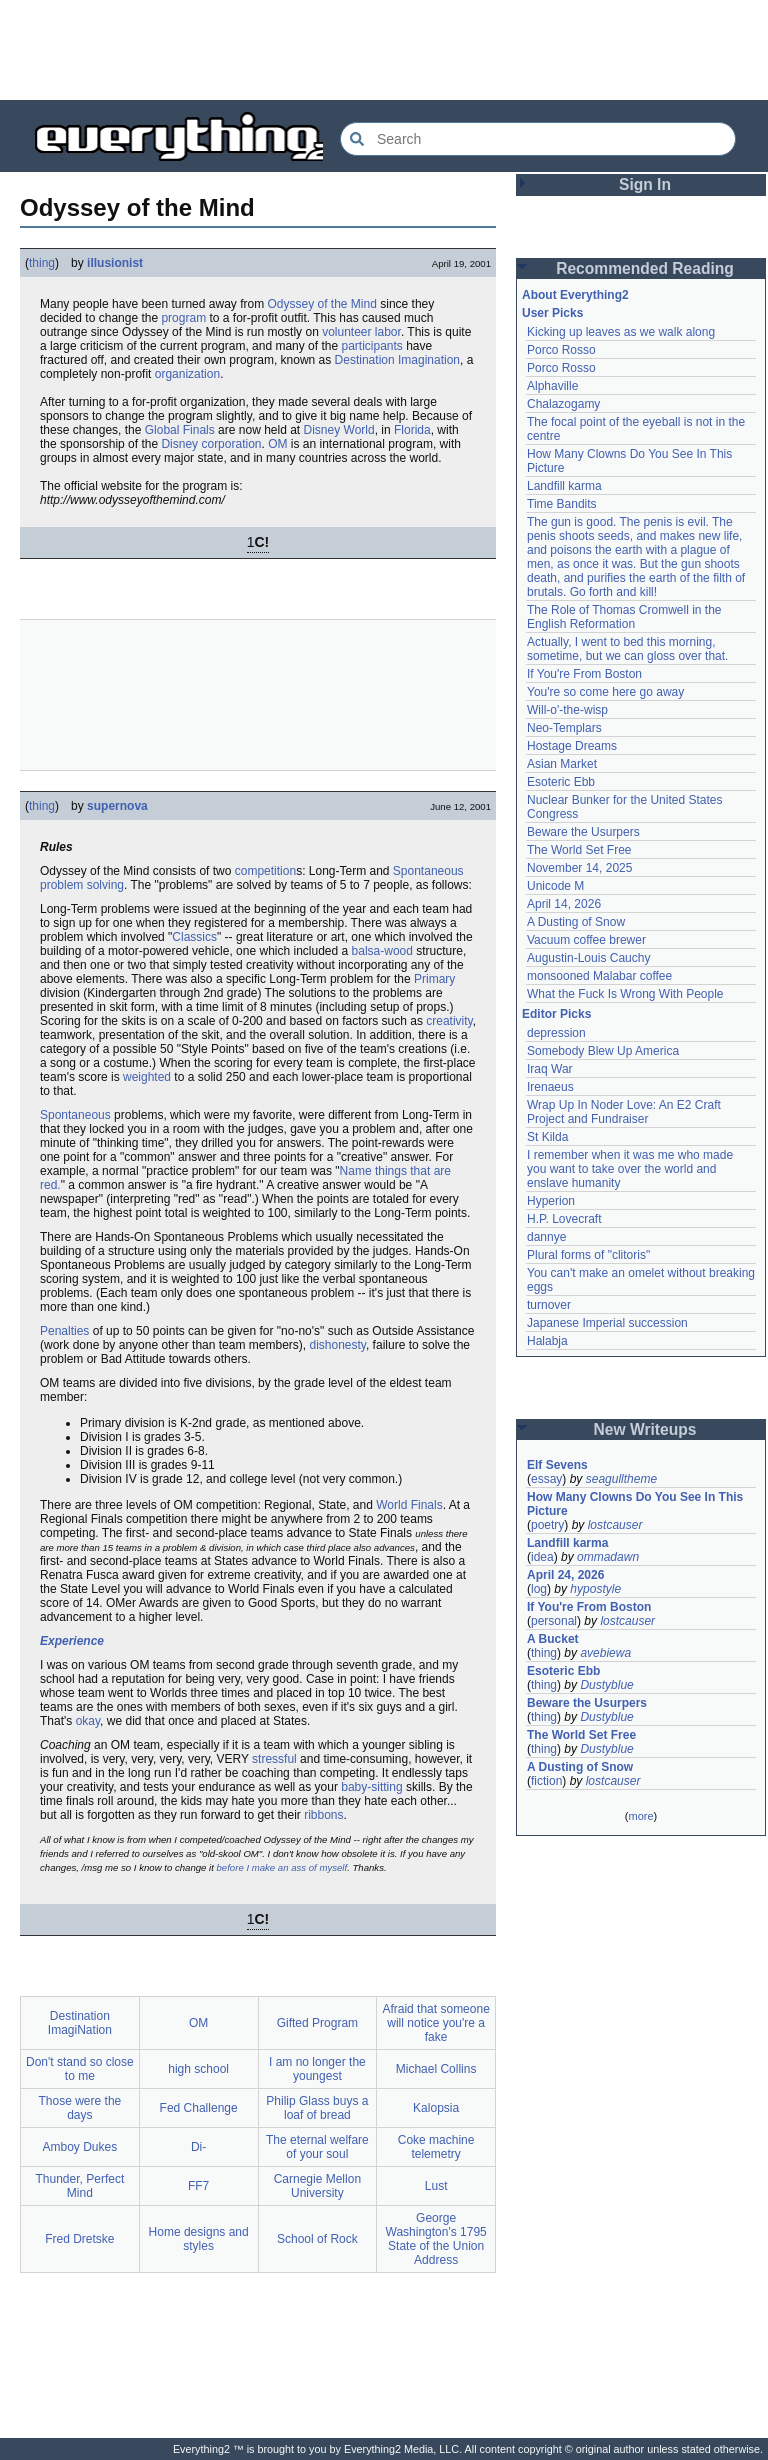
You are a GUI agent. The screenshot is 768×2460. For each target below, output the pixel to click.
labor (388, 332)
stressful (274, 1759)
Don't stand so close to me (80, 2069)
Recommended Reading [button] (645, 268)
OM (277, 444)
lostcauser (615, 1525)
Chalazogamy (563, 404)
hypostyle (595, 1589)
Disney (179, 444)
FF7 (198, 2186)
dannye (546, 1237)
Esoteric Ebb (561, 782)
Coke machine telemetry (436, 2147)
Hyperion (551, 1201)
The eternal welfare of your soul (317, 2147)
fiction (546, 1781)
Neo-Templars (564, 728)
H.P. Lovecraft (564, 1219)
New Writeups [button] (645, 1429)
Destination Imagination (397, 360)
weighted (147, 1077)
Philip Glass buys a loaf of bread (317, 2108)
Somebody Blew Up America (603, 1051)
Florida (412, 430)
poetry (547, 1525)
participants (371, 346)
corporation (231, 444)
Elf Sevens (557, 1465)
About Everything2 (575, 295)
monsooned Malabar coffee (599, 976)
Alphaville (552, 386)
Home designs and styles (199, 2239)
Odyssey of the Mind (321, 304)
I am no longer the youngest (317, 2069)
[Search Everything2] (538, 139)
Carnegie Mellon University (317, 2186)
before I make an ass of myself (282, 1867)
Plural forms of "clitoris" (588, 1255)
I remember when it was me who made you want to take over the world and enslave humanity (630, 1169)
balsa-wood (382, 951)
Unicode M (555, 886)
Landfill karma (564, 486)
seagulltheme (621, 1479)
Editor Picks (556, 1014)
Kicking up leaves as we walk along (621, 332)
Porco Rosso (561, 350)
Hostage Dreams (572, 746)
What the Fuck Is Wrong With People (625, 994)
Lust (436, 2186)
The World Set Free (579, 850)
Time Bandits (562, 504)
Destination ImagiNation (80, 2023)
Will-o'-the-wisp (567, 710)
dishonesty (337, 1345)
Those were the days (80, 2108)
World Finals (409, 1505)
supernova (117, 806)
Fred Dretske (79, 2239)
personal (554, 1621)
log (539, 1589)
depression (556, 1033)
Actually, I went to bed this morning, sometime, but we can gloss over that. (627, 649)
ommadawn (608, 1557)
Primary (434, 979)
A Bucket (553, 1639)
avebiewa (605, 1653)
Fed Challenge (199, 2108)
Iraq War (550, 1069)
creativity (449, 1021)
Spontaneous (75, 1115)
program (183, 318)
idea (542, 1557)
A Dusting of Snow (576, 922)
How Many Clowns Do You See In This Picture (635, 1504)
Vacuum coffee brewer (586, 940)
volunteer (346, 332)
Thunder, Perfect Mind (80, 2186)
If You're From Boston (584, 674)
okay (88, 1721)
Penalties (64, 1331)
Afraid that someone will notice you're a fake (435, 2023)
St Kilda (547, 1137)
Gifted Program (317, 2023)
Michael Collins (436, 2069)
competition (265, 871)
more (640, 1816)
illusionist (115, 263)
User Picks (552, 313)
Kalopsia (436, 2108)
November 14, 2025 (579, 868)
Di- (198, 2147)
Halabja (547, 1341)
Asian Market (562, 764)
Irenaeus (550, 1087)
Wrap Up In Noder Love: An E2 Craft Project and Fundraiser (624, 1112)
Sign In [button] (645, 184)
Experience (72, 1641)
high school (198, 2069)
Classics (194, 937)
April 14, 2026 (564, 904)
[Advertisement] (384, 50)
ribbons (323, 1815)
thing (42, 263)
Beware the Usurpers (583, 832)
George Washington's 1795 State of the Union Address (436, 2239)
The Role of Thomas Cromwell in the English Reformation (624, 617)
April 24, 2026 (565, 1575)
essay (546, 1479)
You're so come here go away (605, 692)
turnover (549, 1305)
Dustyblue (606, 1685)
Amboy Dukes (80, 2147)
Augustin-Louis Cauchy (588, 958)
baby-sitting (371, 1787)
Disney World (339, 430)
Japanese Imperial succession (607, 1323)
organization (187, 374)
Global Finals (180, 430)
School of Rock (317, 2239)
